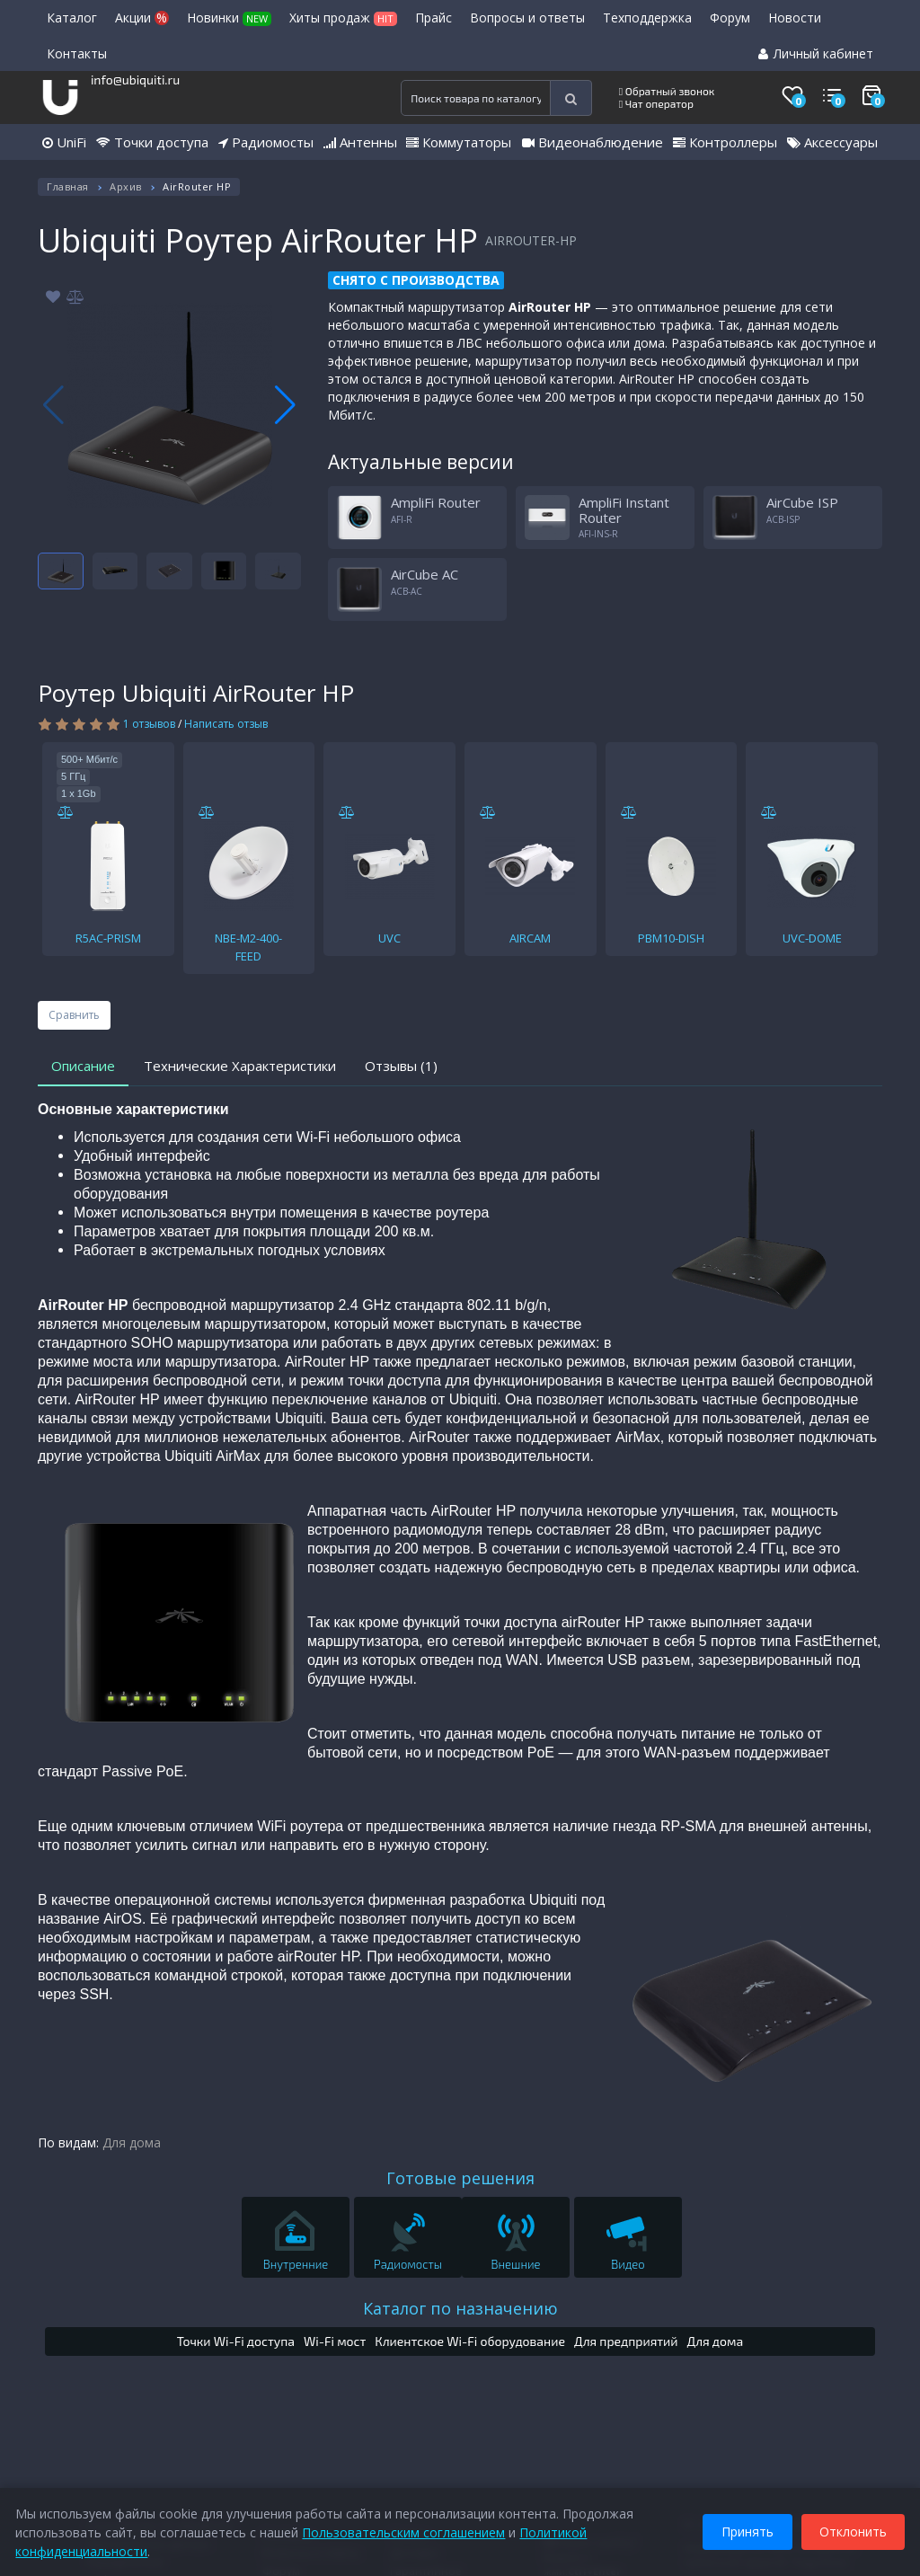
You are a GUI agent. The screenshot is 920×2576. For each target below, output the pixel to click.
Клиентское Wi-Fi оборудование (470, 2341)
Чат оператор (656, 103)
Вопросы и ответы (527, 17)
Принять (745, 2529)
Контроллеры (725, 142)
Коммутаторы (458, 142)
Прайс (433, 17)
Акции (142, 17)
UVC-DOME (812, 938)
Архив (126, 186)
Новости (794, 17)
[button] (285, 405)
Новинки (229, 17)
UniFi (64, 142)
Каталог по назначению (460, 2308)
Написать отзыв (226, 723)
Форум (730, 17)
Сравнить (74, 1014)
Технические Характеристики (240, 1066)
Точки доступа (152, 142)
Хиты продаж (343, 17)
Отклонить (850, 2529)
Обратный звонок (667, 90)
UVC (389, 938)
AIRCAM (530, 938)
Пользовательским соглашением (406, 2529)
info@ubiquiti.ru (135, 79)
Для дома (131, 2142)
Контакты (77, 53)
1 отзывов (149, 723)
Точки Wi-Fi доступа (236, 2341)
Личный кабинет (815, 53)
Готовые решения (460, 2178)
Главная (68, 186)
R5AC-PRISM (108, 938)
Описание (83, 1066)
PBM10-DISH (671, 938)
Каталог (72, 17)
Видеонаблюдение (592, 142)
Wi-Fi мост (335, 2341)
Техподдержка (647, 17)
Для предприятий (626, 2341)
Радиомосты (266, 142)
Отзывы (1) (401, 1066)
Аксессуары (832, 142)
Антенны (360, 142)
